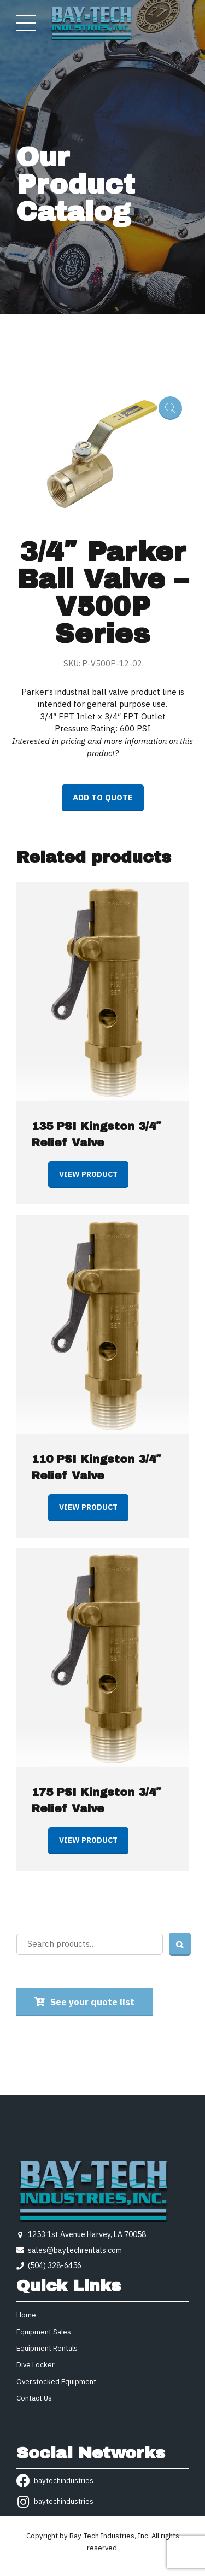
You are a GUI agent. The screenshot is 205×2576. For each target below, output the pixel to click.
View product (88, 1174)
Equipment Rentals (47, 2348)
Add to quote (103, 797)
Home (26, 2315)
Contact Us (34, 2398)
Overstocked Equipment (56, 2381)
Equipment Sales (43, 2332)
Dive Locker (35, 2364)
